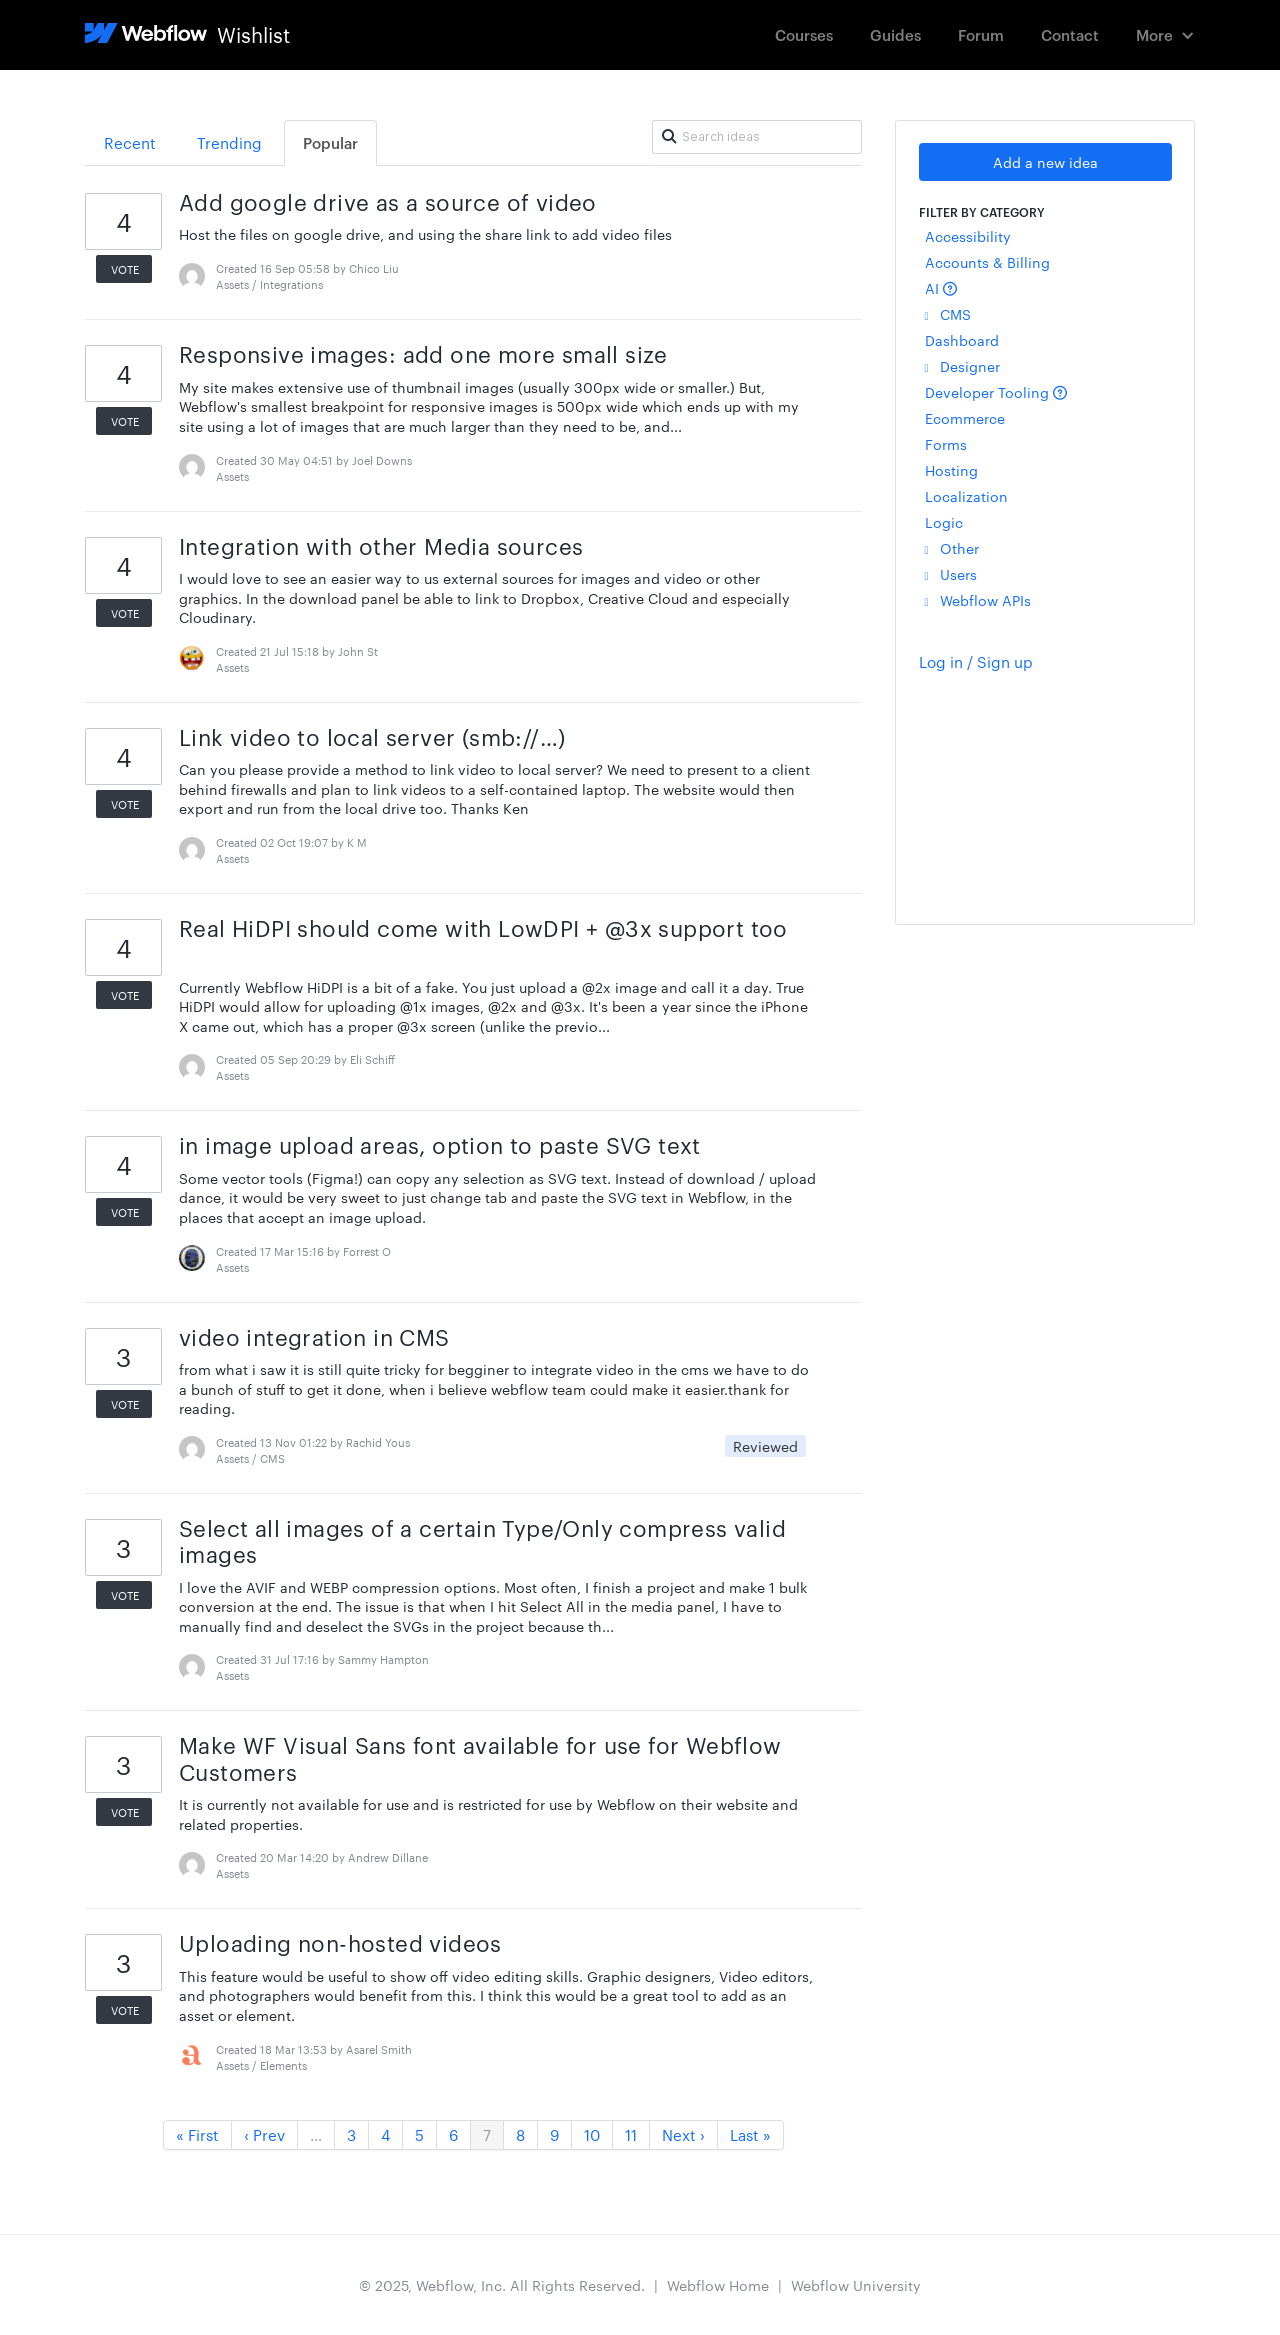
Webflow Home (718, 2285)
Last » (750, 2134)
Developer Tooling (996, 392)
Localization (966, 496)
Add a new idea (1045, 162)
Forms (946, 444)
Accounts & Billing (987, 262)
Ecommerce (965, 418)
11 (631, 2134)
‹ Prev (264, 2134)
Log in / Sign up (976, 661)
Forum (981, 34)
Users (951, 574)
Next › (683, 2134)
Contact (1070, 34)
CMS (948, 314)
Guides (895, 34)
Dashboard (962, 340)
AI (941, 288)
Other (952, 548)
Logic (944, 522)
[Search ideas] (757, 137)
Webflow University (856, 2285)
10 (592, 2134)
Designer (962, 366)
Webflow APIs (978, 600)
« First (197, 2134)
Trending (229, 142)
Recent (130, 142)
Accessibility (968, 236)
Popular (330, 142)
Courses (804, 34)
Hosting (951, 470)
